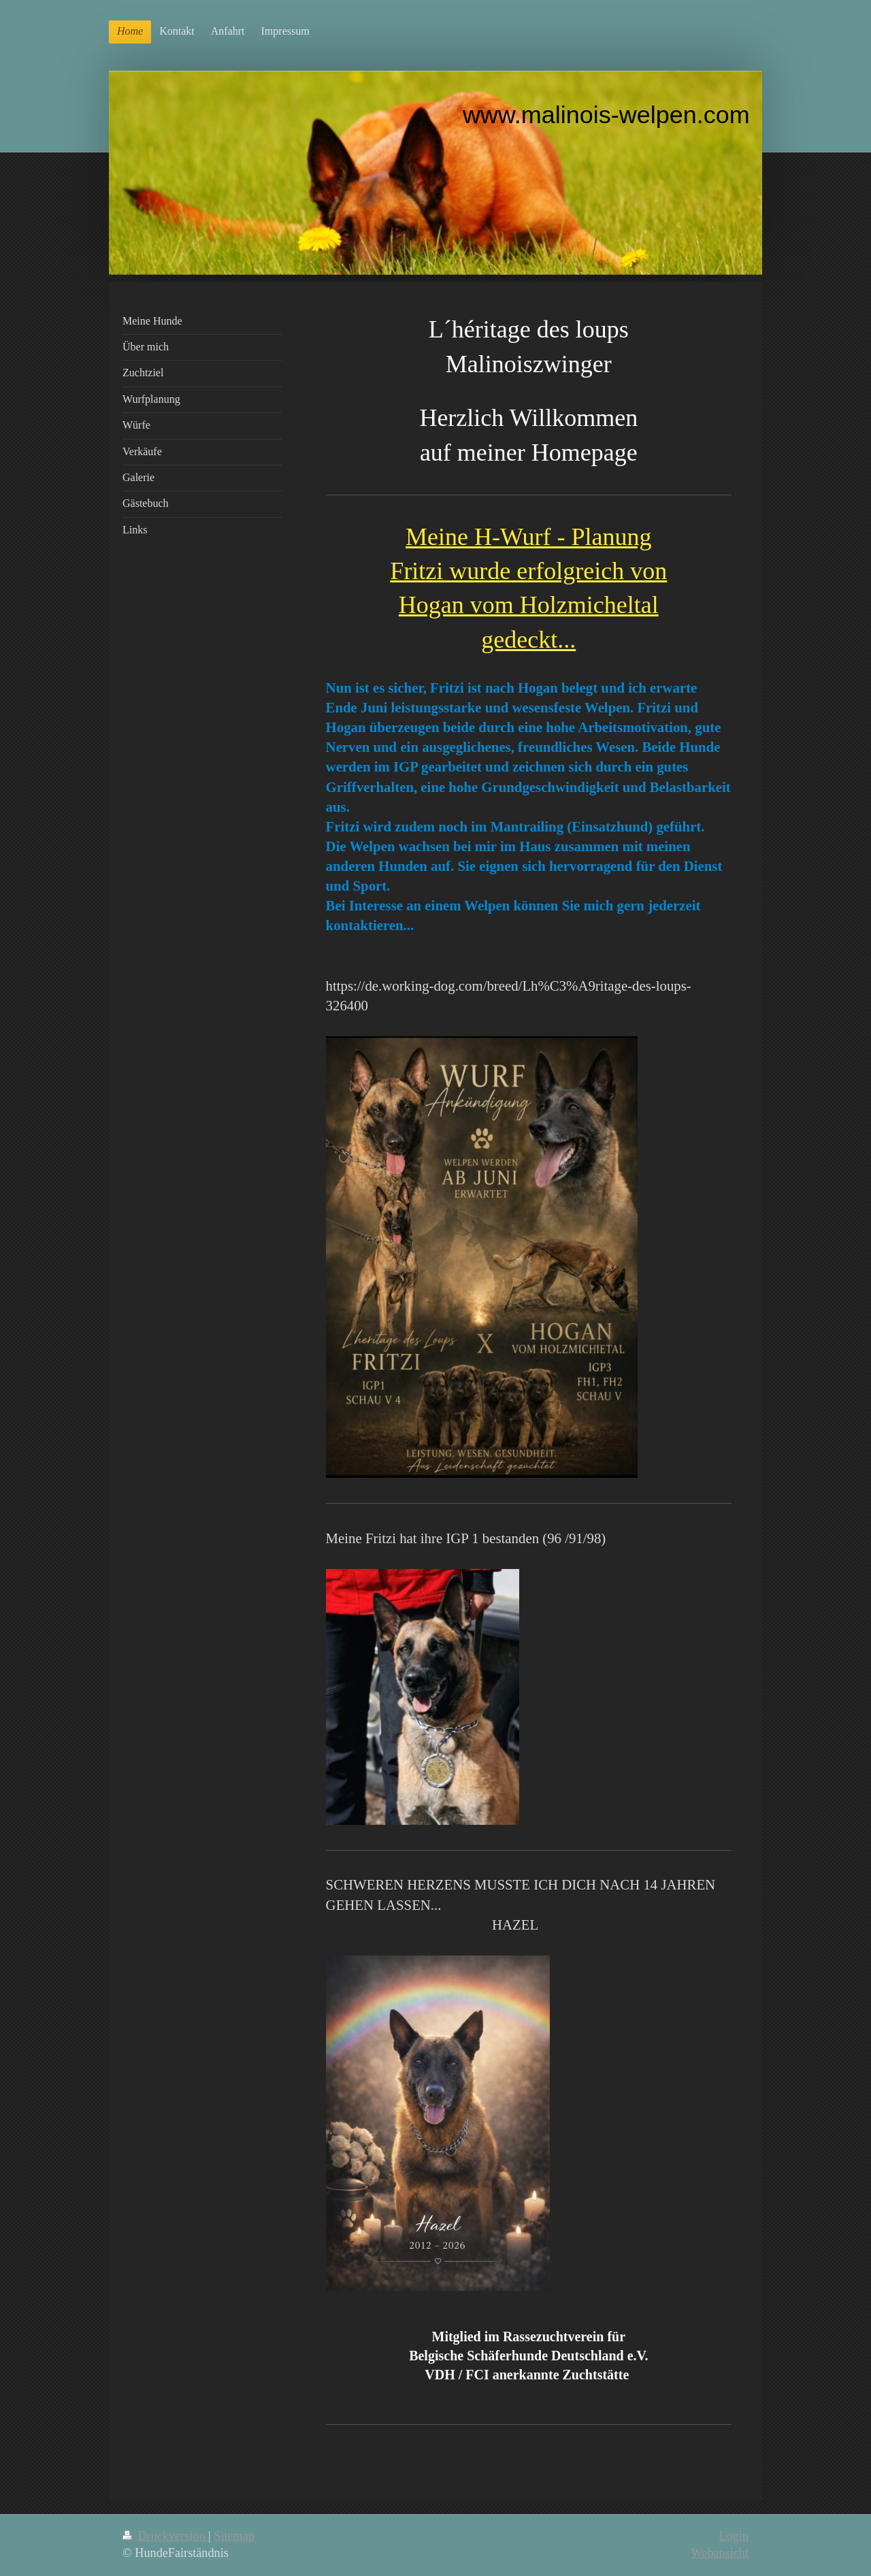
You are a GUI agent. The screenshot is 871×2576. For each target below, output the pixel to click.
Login (734, 2536)
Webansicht (720, 2553)
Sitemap (234, 2536)
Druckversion (165, 2536)
